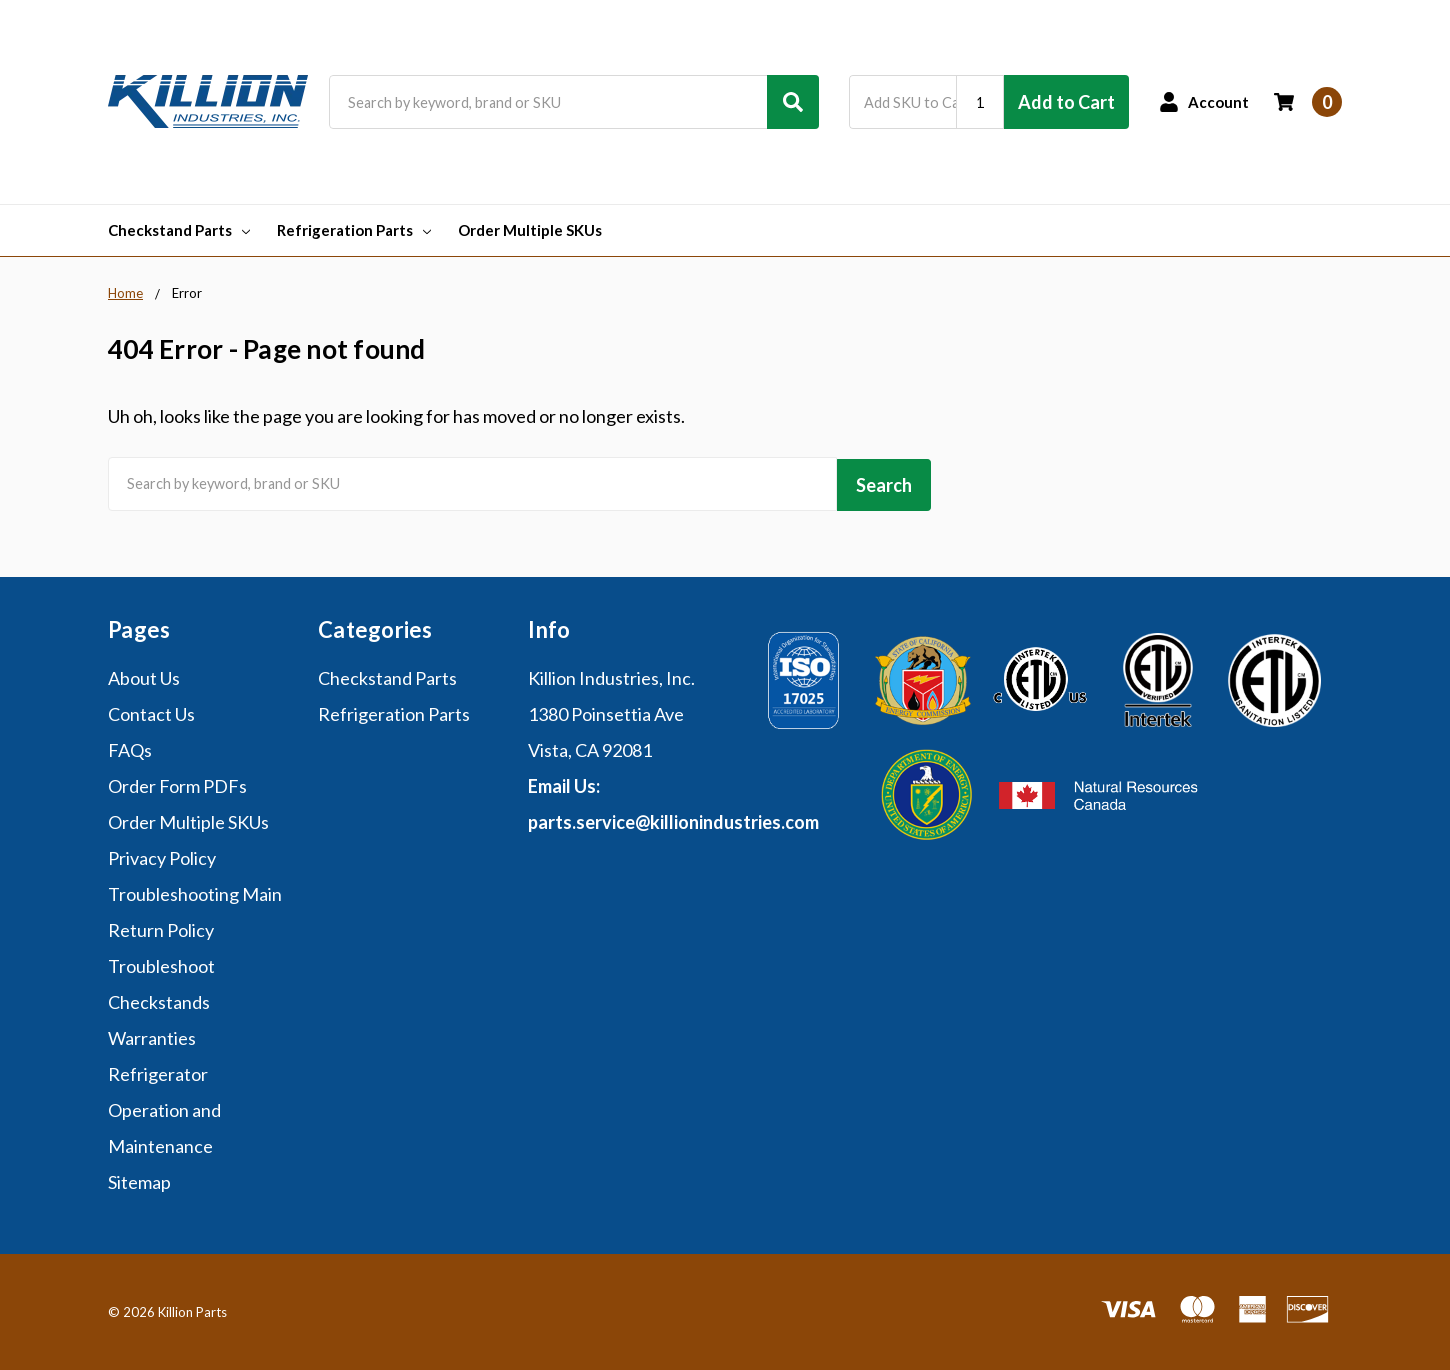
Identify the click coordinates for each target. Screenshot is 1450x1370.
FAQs (130, 747)
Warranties (152, 1035)
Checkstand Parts (179, 230)
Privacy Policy (162, 855)
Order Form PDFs (177, 783)
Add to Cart (1066, 102)
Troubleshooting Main (195, 891)
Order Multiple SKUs (530, 230)
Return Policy (161, 927)
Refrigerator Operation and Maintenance (164, 1107)
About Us (144, 675)
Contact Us (151, 711)
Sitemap (139, 1179)
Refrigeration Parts (354, 230)
